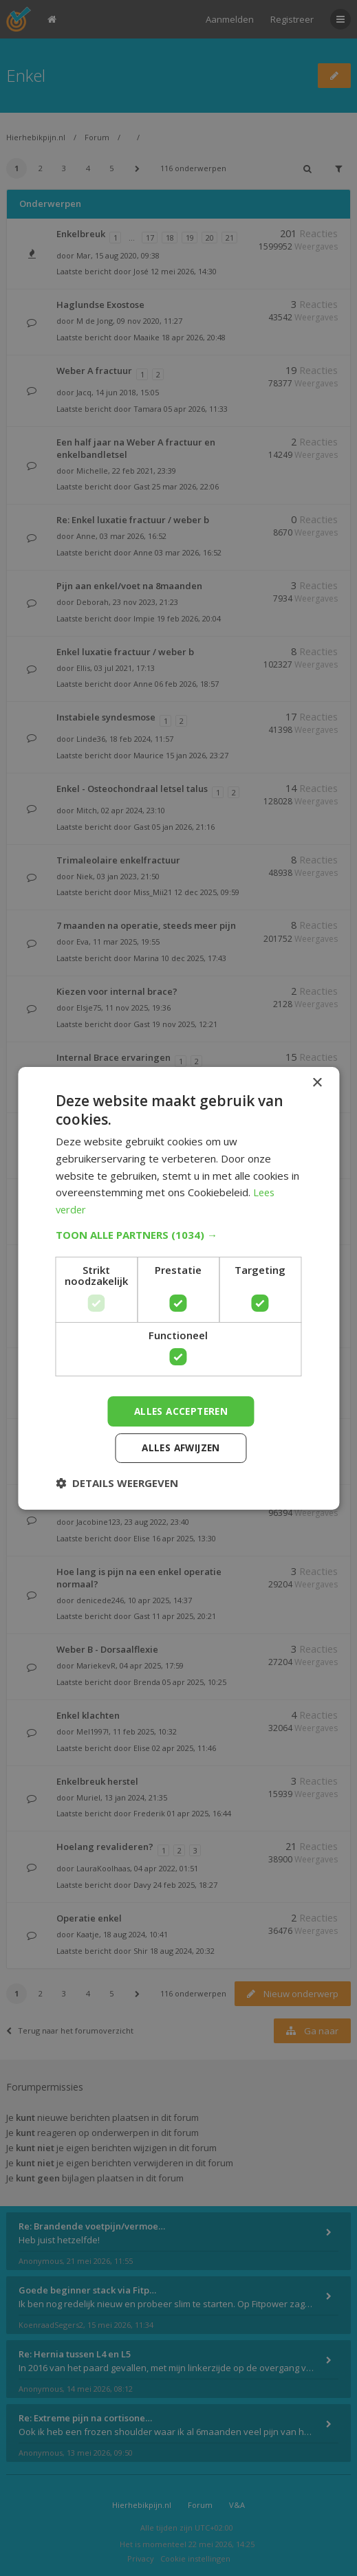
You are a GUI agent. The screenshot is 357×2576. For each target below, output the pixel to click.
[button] (178, 1234)
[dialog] (178, 1288)
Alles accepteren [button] (180, 1410)
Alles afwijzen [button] (181, 1448)
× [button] (317, 1082)
